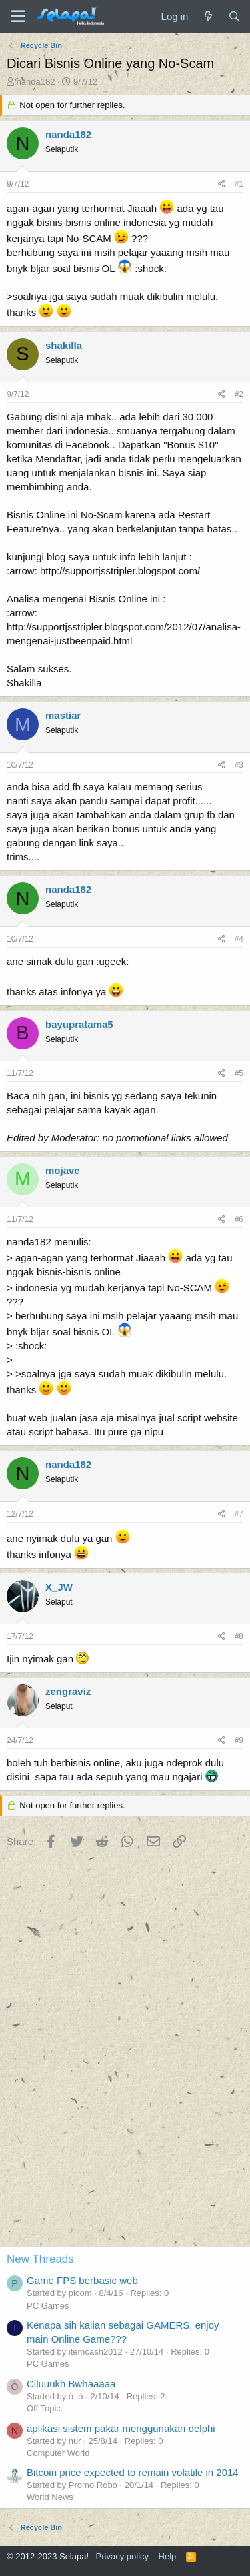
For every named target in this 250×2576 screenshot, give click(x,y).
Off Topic (44, 2408)
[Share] (221, 184)
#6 (239, 1219)
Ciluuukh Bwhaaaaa (71, 2383)
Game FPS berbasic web (82, 2280)
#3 (239, 765)
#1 (239, 184)
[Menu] (18, 16)
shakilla (63, 345)
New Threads (40, 2258)
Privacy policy (122, 2556)
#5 (239, 1073)
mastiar (63, 715)
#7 (239, 1514)
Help (168, 2556)
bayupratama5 (79, 1024)
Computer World (58, 2453)
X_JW (59, 1587)
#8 (239, 1636)
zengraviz (68, 1691)
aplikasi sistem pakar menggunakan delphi (121, 2428)
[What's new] (208, 16)
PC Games (48, 2306)
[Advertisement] (125, 2108)
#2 (239, 394)
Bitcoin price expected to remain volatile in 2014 (133, 2472)
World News (50, 2497)
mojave (62, 1170)
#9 (239, 1740)
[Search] (234, 16)
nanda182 (36, 82)
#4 (239, 939)
